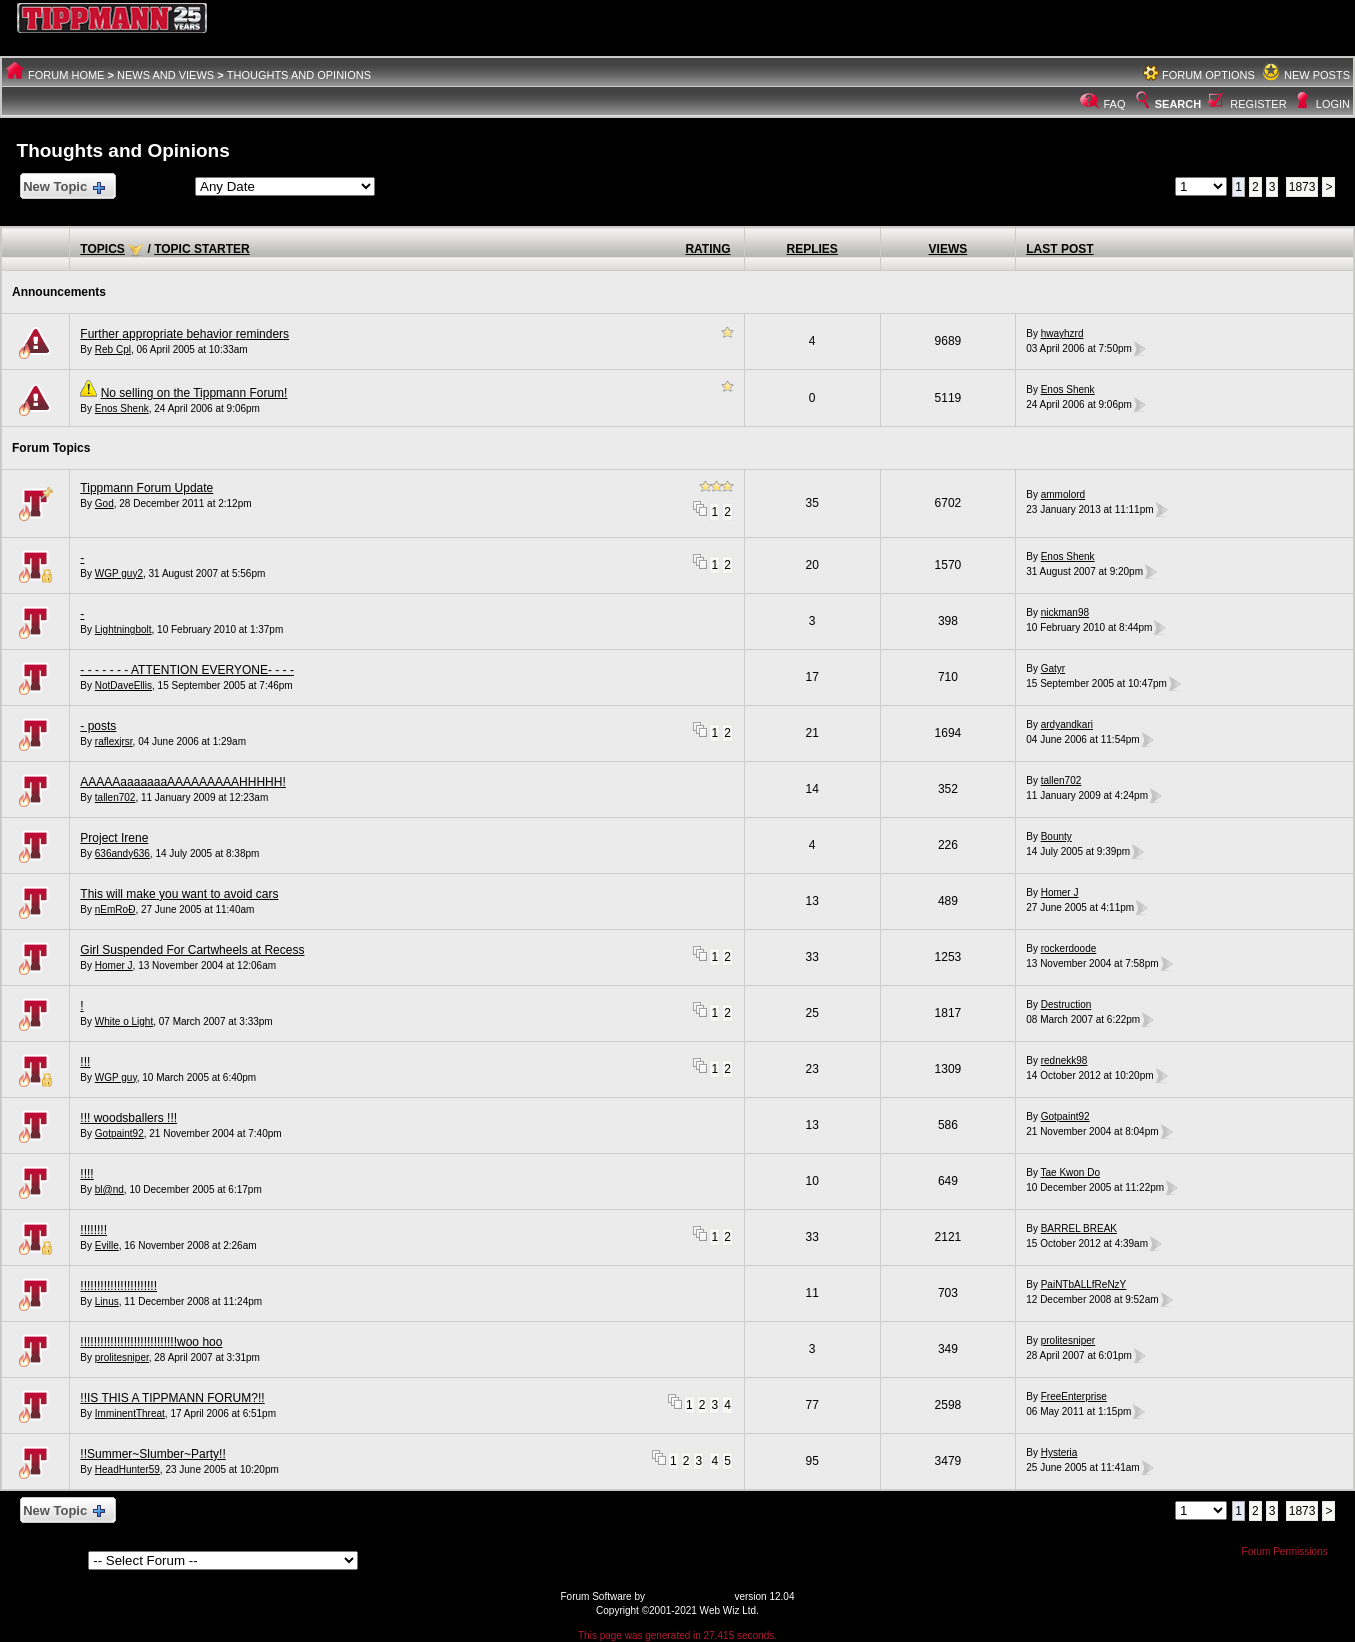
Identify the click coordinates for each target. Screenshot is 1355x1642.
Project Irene (114, 838)
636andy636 (122, 853)
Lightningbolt (123, 629)
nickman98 (1065, 612)
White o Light (124, 1021)
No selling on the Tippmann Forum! (194, 393)
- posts (98, 726)
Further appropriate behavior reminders (184, 334)
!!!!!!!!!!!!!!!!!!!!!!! (118, 1286)
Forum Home (66, 75)
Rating (707, 249)
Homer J (1060, 892)
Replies (812, 249)
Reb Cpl (113, 349)
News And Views (165, 75)
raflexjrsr (114, 741)
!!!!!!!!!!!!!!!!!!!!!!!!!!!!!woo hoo (151, 1342)
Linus (107, 1301)
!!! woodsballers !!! (128, 1118)
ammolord (1063, 494)
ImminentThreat (130, 1413)
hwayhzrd (1062, 333)
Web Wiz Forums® (690, 1596)
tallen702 (115, 797)
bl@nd (109, 1189)
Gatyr (1053, 668)
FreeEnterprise (1074, 1396)
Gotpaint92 (119, 1133)
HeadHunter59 (127, 1469)
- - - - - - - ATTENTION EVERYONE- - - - (187, 670)
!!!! (86, 1174)
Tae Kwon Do (1070, 1172)
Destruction (1066, 1004)
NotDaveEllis (123, 685)
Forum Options (1208, 75)
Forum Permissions (1290, 1551)
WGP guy (116, 1077)
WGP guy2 (119, 573)
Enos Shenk (122, 408)
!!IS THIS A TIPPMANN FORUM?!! (172, 1398)
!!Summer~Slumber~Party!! (152, 1454)
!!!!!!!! (93, 1230)
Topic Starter (202, 249)
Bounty (1056, 836)
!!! (85, 1062)
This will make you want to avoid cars (179, 894)
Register (1258, 104)
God (104, 503)
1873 (1302, 187)
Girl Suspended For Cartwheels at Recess (192, 950)
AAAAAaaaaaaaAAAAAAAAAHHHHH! (182, 782)
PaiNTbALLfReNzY (1084, 1284)
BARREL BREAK (1079, 1228)
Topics (102, 249)
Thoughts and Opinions (299, 75)
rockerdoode (1069, 948)
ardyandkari (1067, 724)
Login (1333, 104)
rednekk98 (1064, 1060)
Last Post (1059, 249)
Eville (107, 1245)
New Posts (1317, 75)
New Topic (63, 187)
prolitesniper (122, 1357)
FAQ (1115, 104)
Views (948, 249)
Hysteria (1059, 1452)
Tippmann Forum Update (146, 488)
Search (1167, 104)
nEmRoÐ (115, 909)
